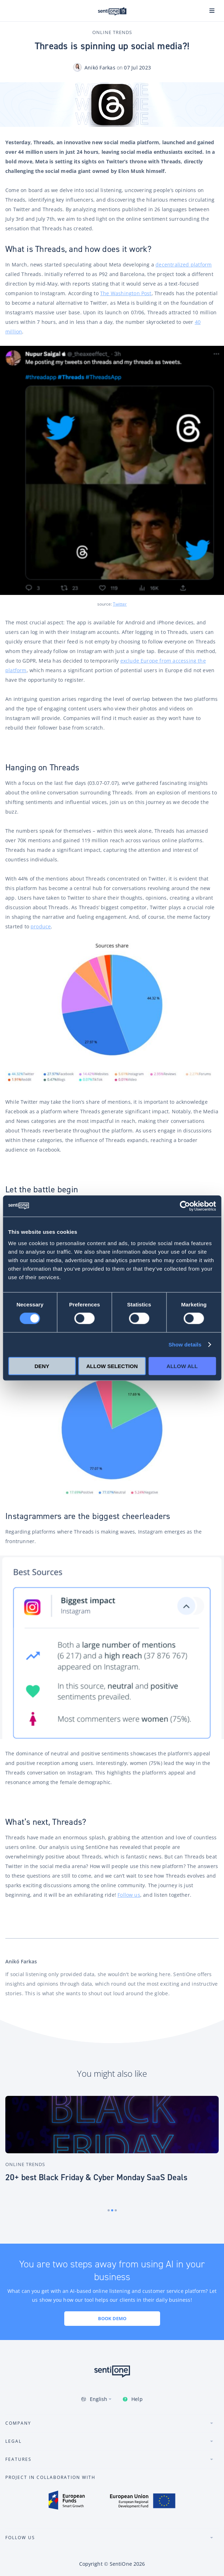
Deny (41, 1366)
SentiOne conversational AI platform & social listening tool (112, 11)
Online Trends (112, 32)
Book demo (112, 2318)
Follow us (129, 1894)
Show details (185, 1345)
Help (136, 2399)
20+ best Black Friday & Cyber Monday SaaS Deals (96, 2177)
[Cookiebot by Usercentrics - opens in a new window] (185, 1206)
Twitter (120, 604)
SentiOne (121, 2563)
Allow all (182, 1366)
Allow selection (112, 1366)
